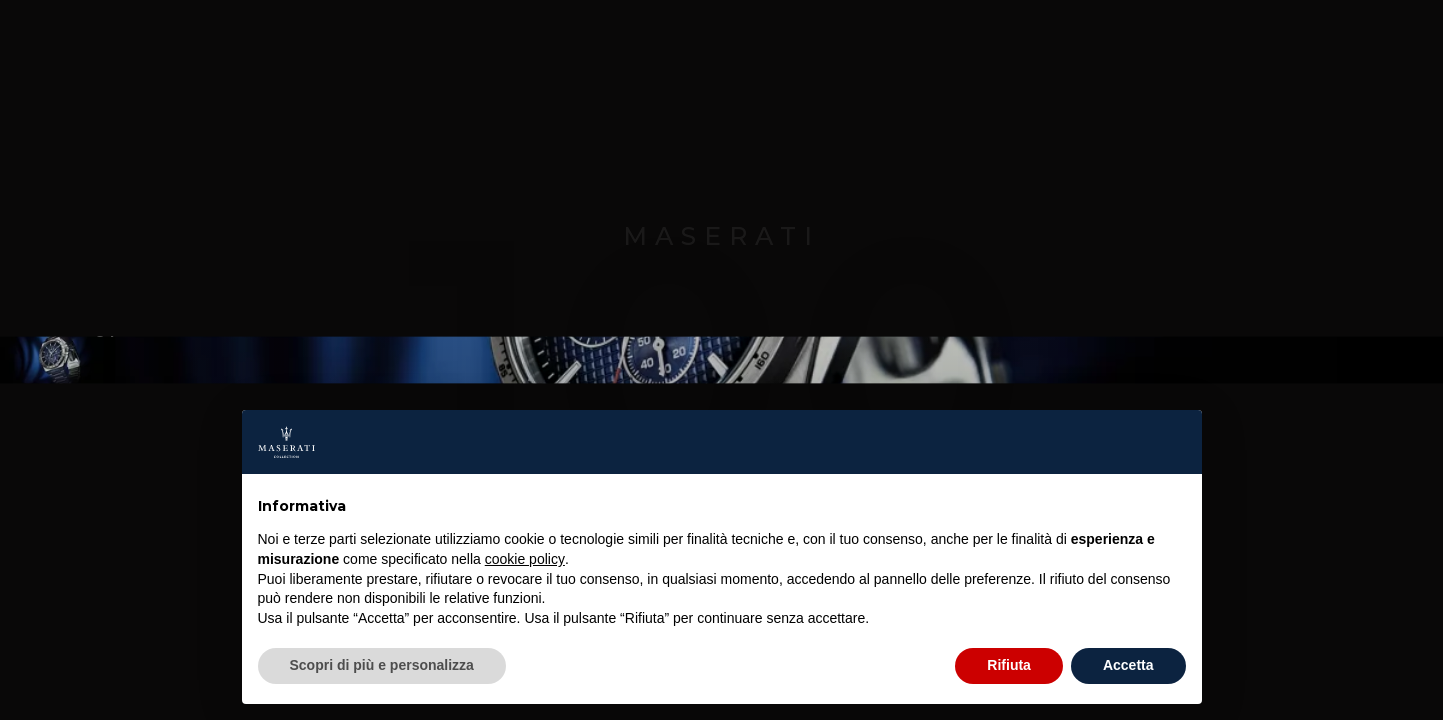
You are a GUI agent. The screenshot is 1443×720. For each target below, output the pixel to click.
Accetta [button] (1128, 665)
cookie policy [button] (525, 559)
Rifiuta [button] (1009, 665)
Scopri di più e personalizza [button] (382, 665)
